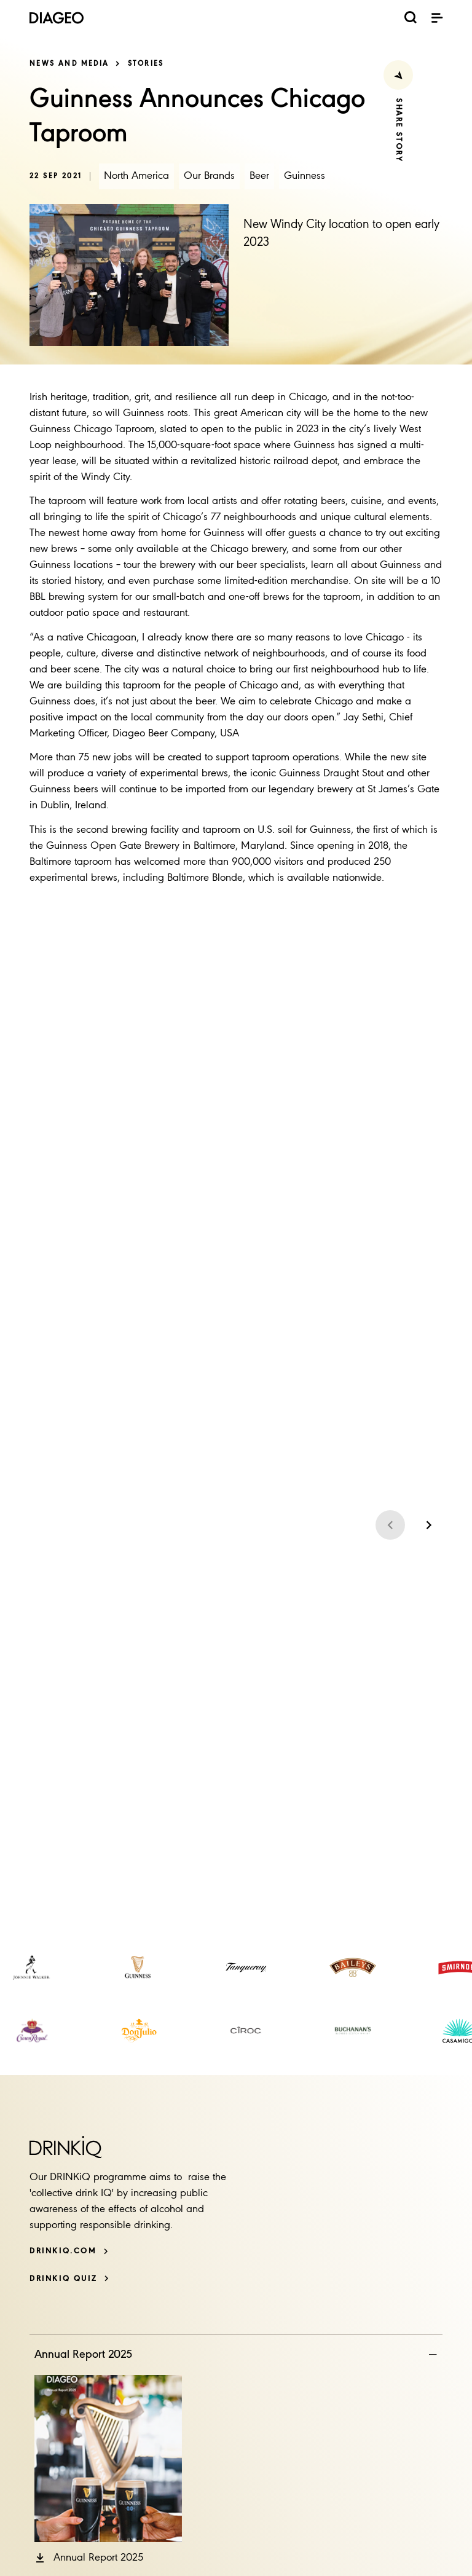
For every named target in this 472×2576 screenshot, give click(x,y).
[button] (88, 2558)
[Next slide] (427, 1525)
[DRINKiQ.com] (69, 2251)
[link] (32, 1967)
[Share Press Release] (398, 75)
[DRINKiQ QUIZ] (69, 2278)
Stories (146, 64)
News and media (69, 64)
